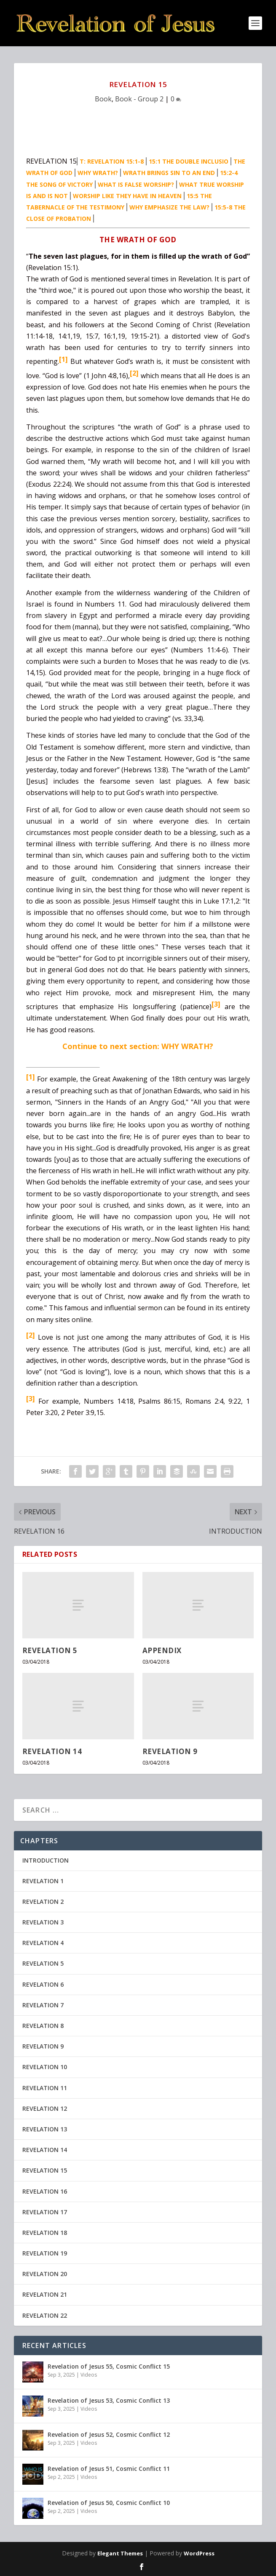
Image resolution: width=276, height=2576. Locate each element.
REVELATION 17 (44, 2212)
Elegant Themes (120, 2553)
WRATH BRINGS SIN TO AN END (169, 173)
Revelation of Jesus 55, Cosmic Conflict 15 (109, 2366)
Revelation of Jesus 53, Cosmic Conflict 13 (109, 2400)
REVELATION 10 (44, 2067)
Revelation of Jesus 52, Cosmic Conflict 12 (109, 2434)
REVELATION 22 (44, 2315)
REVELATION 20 (44, 2274)
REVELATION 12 (44, 2108)
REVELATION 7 (43, 2005)
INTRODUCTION (45, 1860)
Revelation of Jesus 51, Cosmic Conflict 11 (109, 2469)
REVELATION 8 (43, 2026)
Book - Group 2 (139, 98)
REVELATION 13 (44, 2129)
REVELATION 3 (43, 1922)
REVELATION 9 (170, 1751)
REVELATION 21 (44, 2294)
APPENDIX (162, 1650)
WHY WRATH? (98, 173)
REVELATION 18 (44, 2233)
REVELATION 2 (43, 1901)
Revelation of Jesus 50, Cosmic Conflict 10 (109, 2503)
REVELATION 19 (44, 2253)
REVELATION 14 (52, 1751)
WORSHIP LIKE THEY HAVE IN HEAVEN (127, 196)
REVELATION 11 (44, 2088)
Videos (88, 2374)
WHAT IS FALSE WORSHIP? (136, 184)
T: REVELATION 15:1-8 (112, 161)
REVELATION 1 (43, 1881)
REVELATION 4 (43, 1943)
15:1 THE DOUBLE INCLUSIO (188, 161)
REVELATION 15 (44, 2170)
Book (103, 98)
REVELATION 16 (44, 2191)
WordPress (199, 2553)
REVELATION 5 (50, 1650)
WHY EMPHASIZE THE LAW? (169, 207)
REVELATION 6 (43, 1984)
